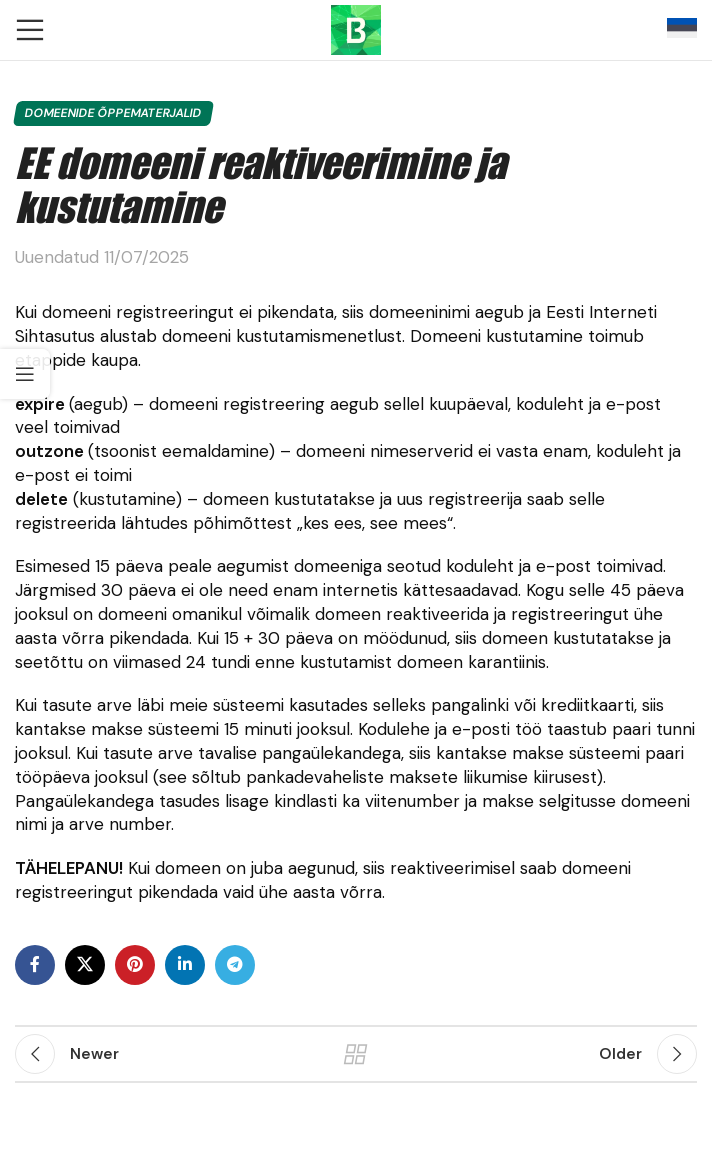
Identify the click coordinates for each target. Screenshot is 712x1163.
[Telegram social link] (235, 965)
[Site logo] (356, 28)
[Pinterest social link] (135, 965)
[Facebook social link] (35, 965)
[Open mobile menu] (30, 30)
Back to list (356, 1054)
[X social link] (85, 965)
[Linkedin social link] (185, 965)
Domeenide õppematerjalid (114, 113)
